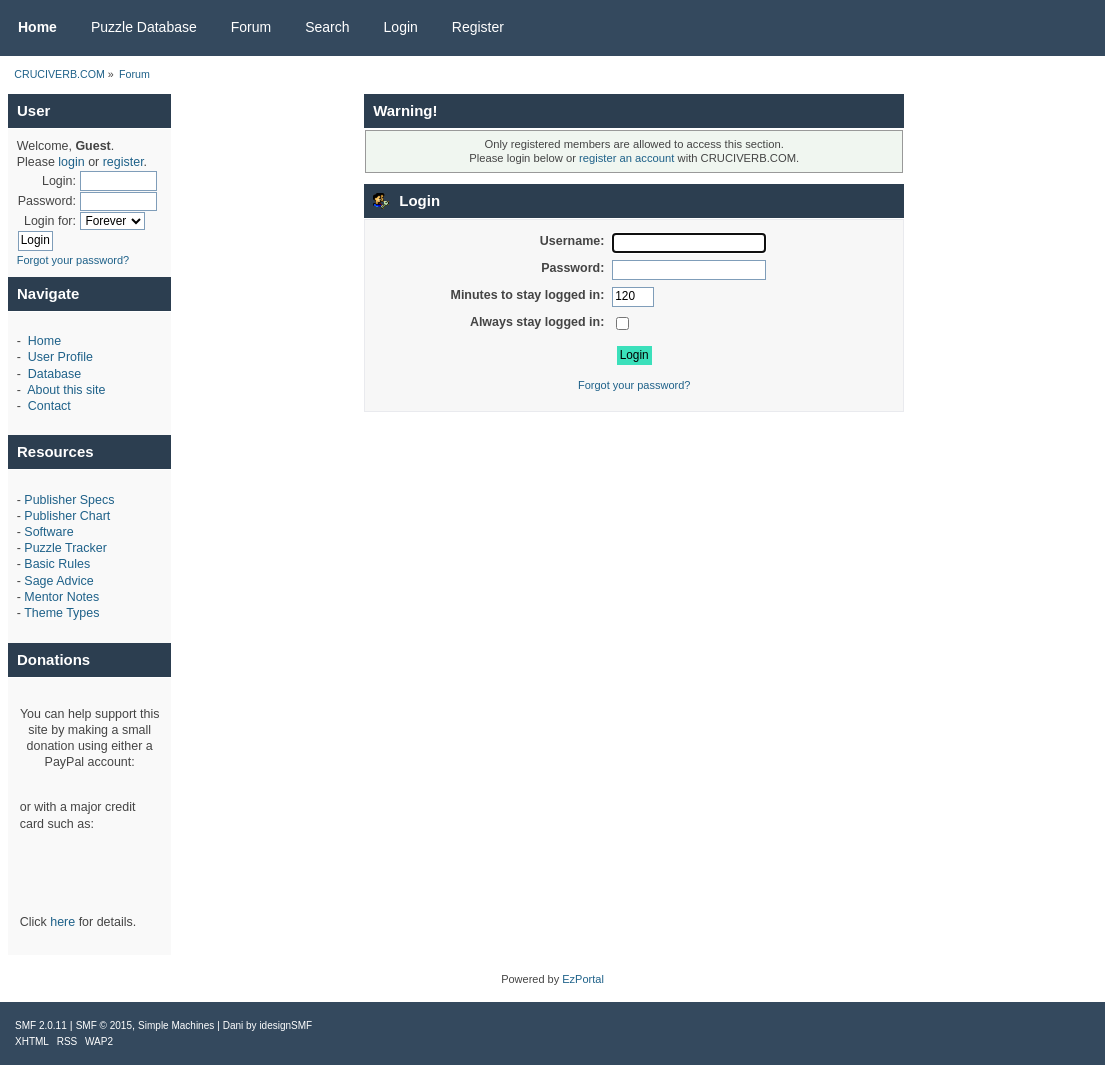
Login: (59, 181)
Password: (47, 201)
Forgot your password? (73, 260)
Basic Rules (57, 564)
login (71, 162)
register (123, 162)
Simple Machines (176, 1025)
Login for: (50, 221)
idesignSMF (285, 1025)
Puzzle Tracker (65, 548)
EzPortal (583, 979)
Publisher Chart (67, 516)
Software (48, 532)
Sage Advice (58, 581)
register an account (626, 158)
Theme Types (61, 613)
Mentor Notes (61, 597)
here (62, 922)
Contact (49, 406)
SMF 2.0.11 (41, 1025)
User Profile (60, 357)
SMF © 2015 (104, 1025)
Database (54, 374)
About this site (66, 390)
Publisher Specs (69, 500)
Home (44, 341)
